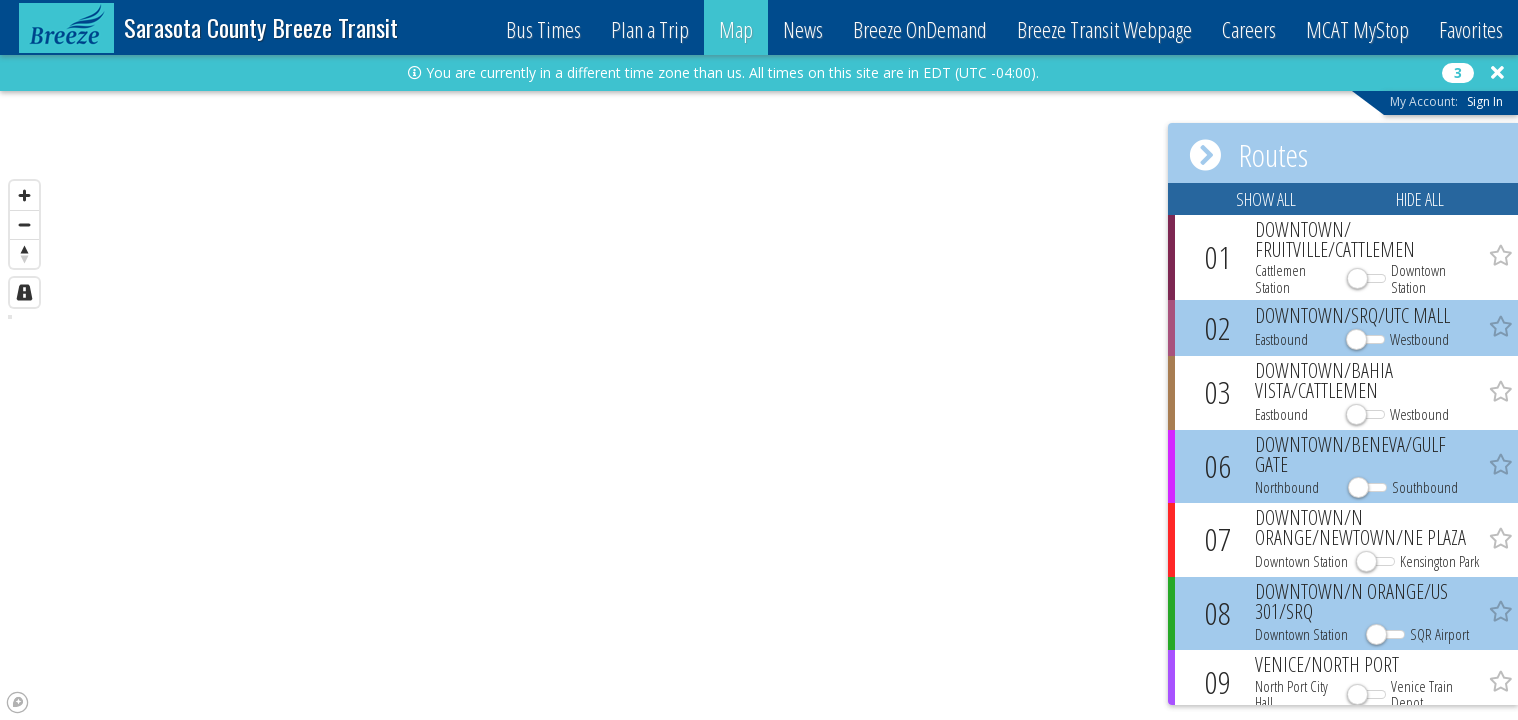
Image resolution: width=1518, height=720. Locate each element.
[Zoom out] (24, 224)
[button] (1343, 153)
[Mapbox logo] (17, 702)
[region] (759, 390)
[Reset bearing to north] (24, 253)
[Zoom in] (24, 195)
